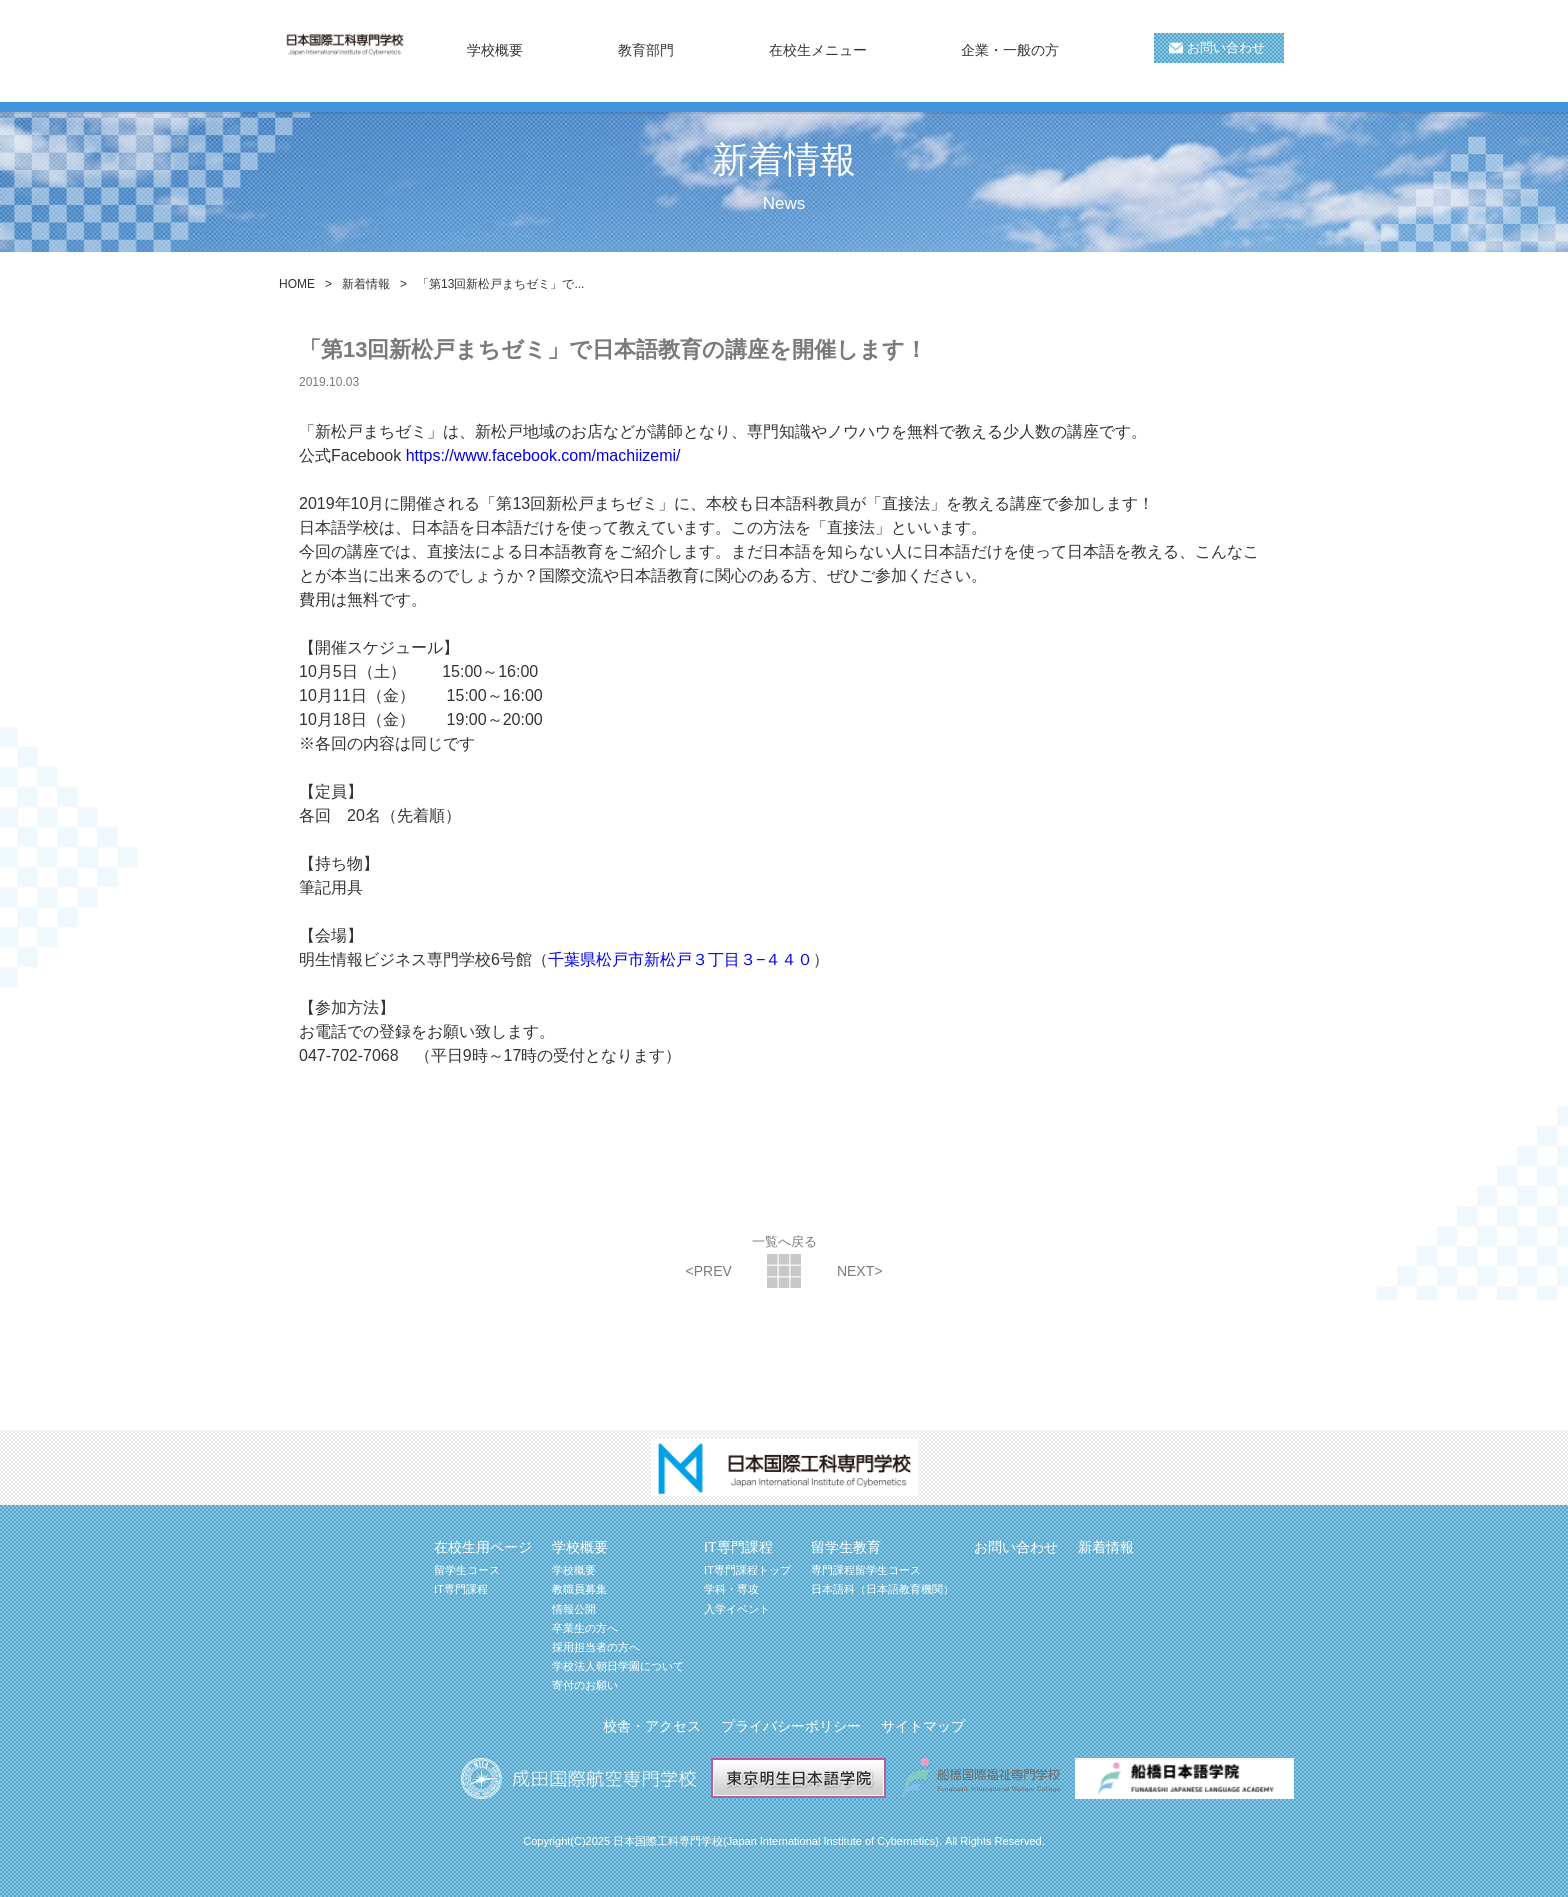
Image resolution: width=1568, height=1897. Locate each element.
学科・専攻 (731, 1589)
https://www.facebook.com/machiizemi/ (543, 455)
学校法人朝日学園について (618, 1666)
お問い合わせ (1226, 47)
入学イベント (737, 1609)
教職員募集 (579, 1589)
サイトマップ (923, 1726)
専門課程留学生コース (866, 1570)
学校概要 (574, 1570)
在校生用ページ (483, 1547)
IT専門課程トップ (747, 1570)
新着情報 (366, 284)
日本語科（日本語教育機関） (882, 1589)
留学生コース (467, 1570)
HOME (297, 284)
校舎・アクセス (652, 1726)
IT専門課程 (461, 1589)
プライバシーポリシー (791, 1726)
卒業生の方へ (585, 1628)
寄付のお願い (585, 1685)
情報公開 (574, 1609)
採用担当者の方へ (596, 1647)
